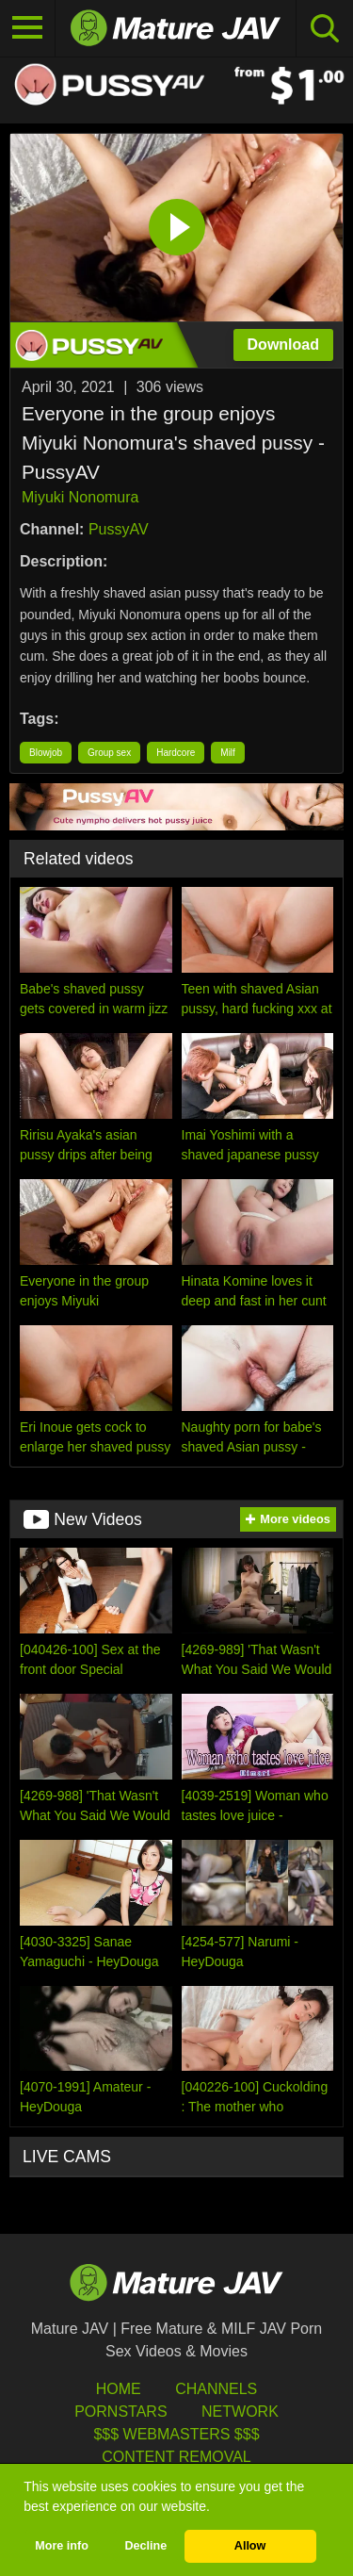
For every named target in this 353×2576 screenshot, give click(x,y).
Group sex (109, 752)
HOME (118, 2389)
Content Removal (176, 2457)
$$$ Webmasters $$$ (176, 2434)
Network (240, 2412)
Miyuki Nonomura (80, 497)
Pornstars (120, 2412)
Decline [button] (145, 2545)
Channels (216, 2389)
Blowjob (45, 752)
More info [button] (61, 2545)
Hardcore (175, 752)
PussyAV (118, 529)
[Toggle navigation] (28, 28)
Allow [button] (250, 2545)
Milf (227, 752)
